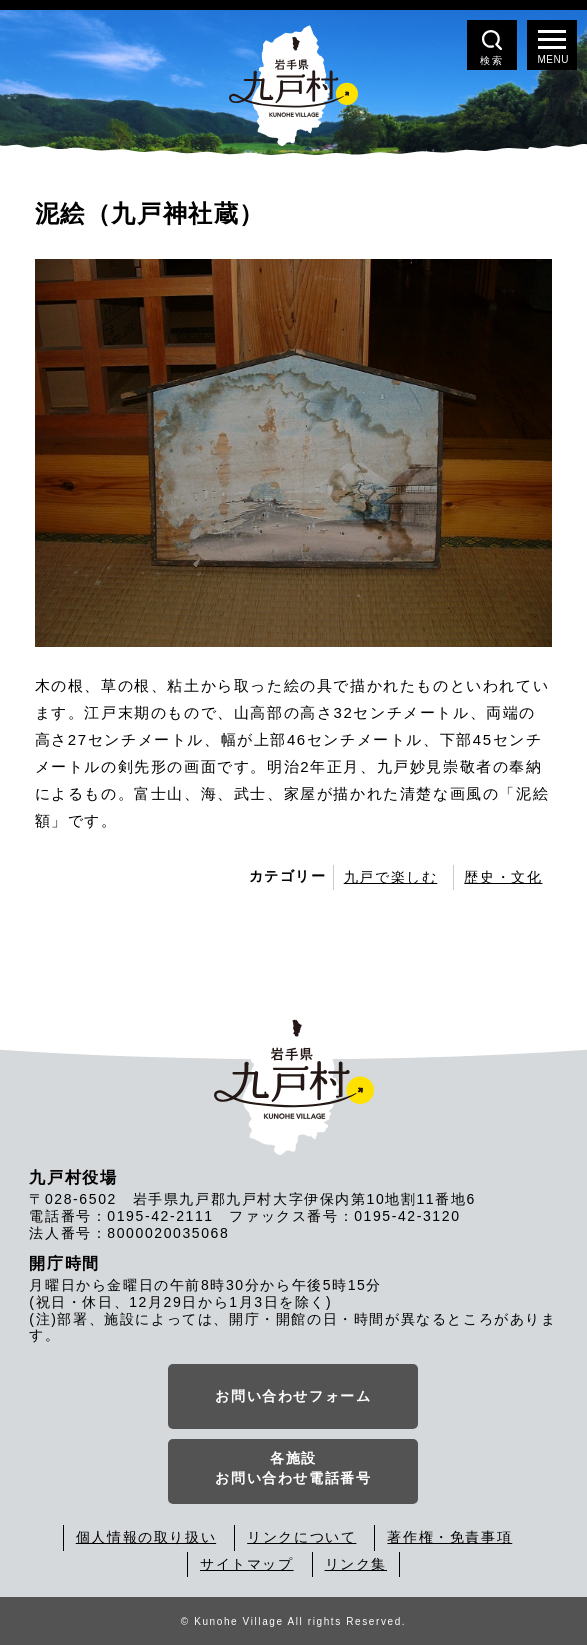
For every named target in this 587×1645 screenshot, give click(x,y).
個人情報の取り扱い (146, 1537)
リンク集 (356, 1564)
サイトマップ (247, 1564)
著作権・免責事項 (449, 1537)
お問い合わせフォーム (293, 1396)
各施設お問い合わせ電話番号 (293, 1468)
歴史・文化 (503, 877)
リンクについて (301, 1537)
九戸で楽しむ (391, 877)
